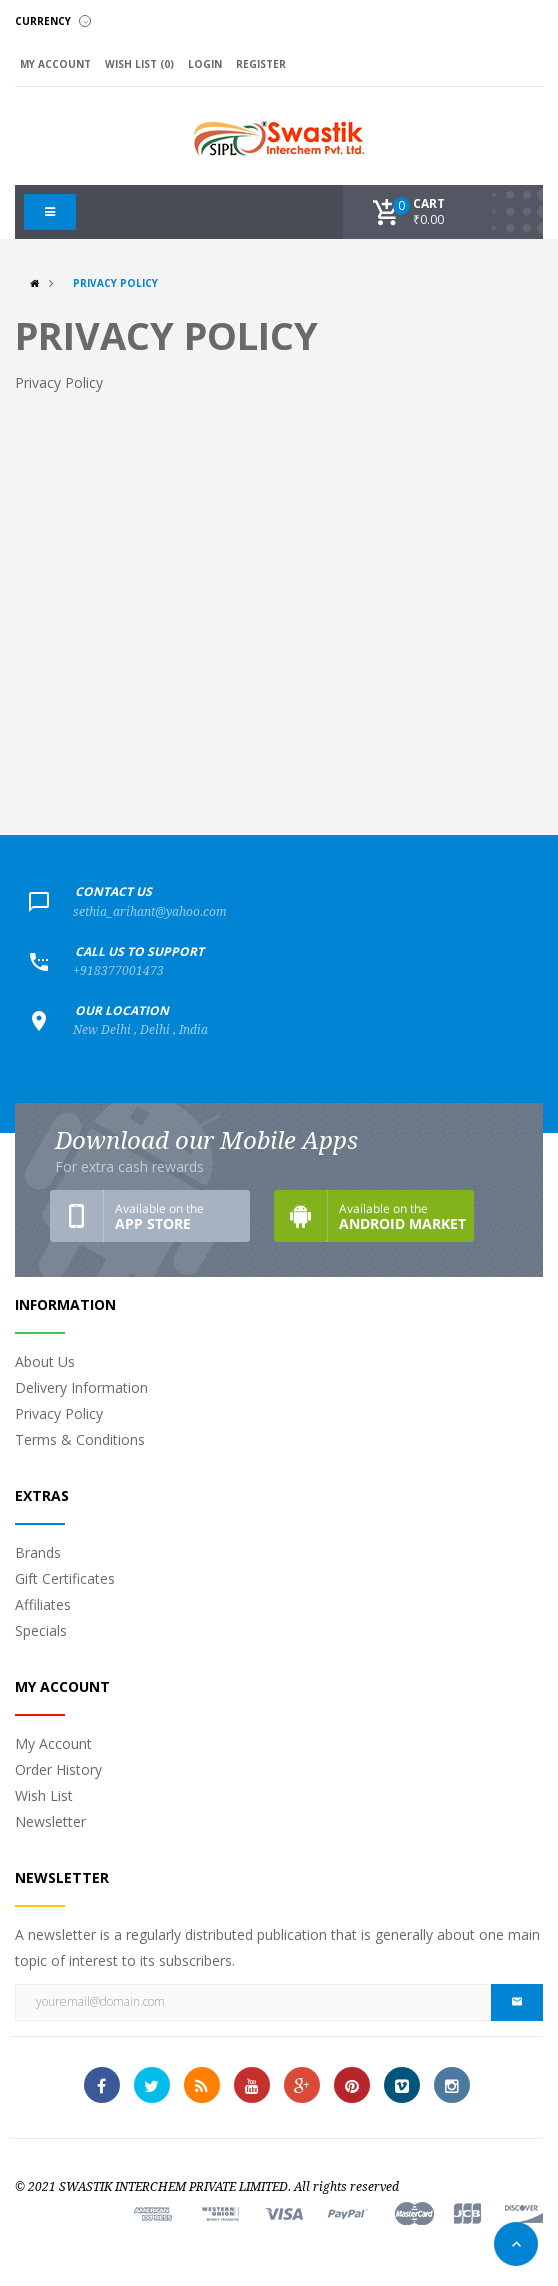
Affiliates (43, 1604)
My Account (53, 1743)
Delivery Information (81, 1387)
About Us (45, 1361)
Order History (58, 1769)
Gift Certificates (65, 1578)
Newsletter (50, 1821)
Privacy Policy (115, 283)
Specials (41, 1630)
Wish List (44, 1795)
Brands (38, 1552)
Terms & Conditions (80, 1439)
